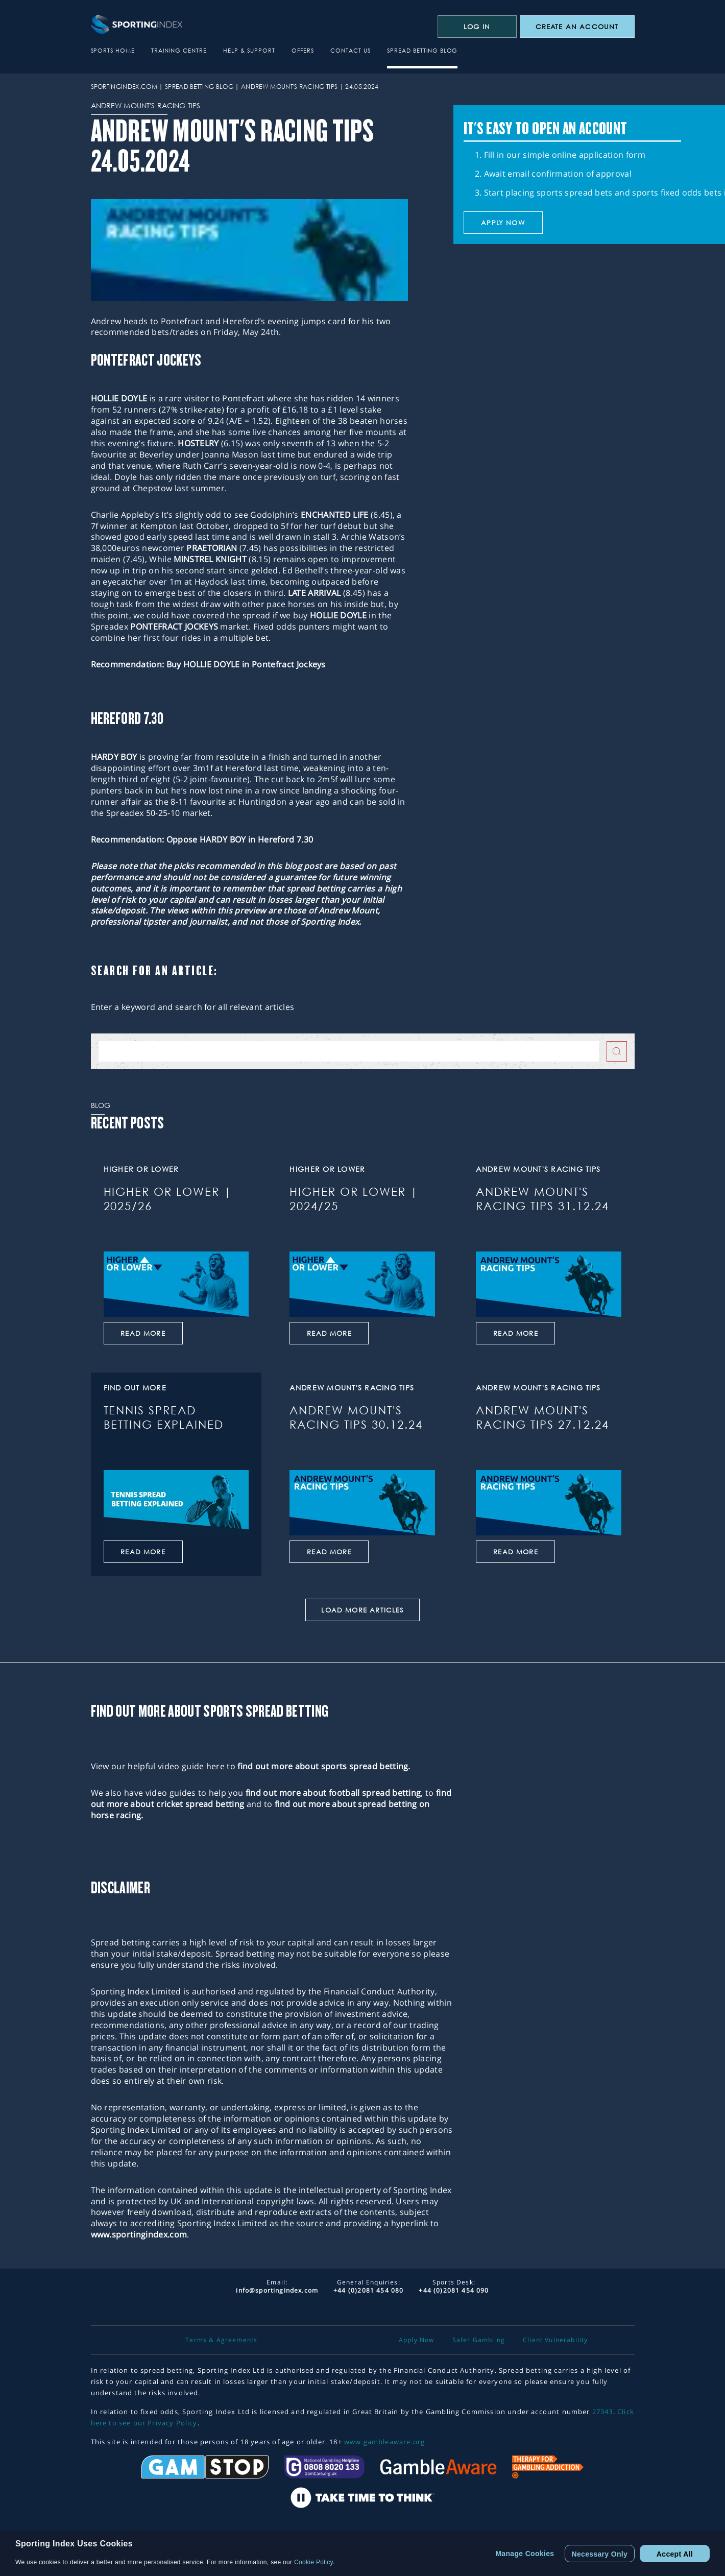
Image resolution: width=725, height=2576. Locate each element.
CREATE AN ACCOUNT (577, 26)
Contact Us (350, 50)
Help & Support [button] (249, 50)
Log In (477, 26)
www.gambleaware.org (384, 2441)
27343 (602, 2411)
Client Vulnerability (555, 2340)
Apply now (503, 223)
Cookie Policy (313, 2562)
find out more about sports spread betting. (323, 1766)
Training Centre (179, 50)
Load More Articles (362, 1610)
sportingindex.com (124, 86)
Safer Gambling (478, 2340)
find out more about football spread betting (333, 1792)
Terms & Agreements (221, 2340)
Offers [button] (303, 50)
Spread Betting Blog (422, 50)
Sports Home (113, 50)
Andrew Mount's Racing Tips (289, 86)
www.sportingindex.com (139, 2234)
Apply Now (416, 2340)
